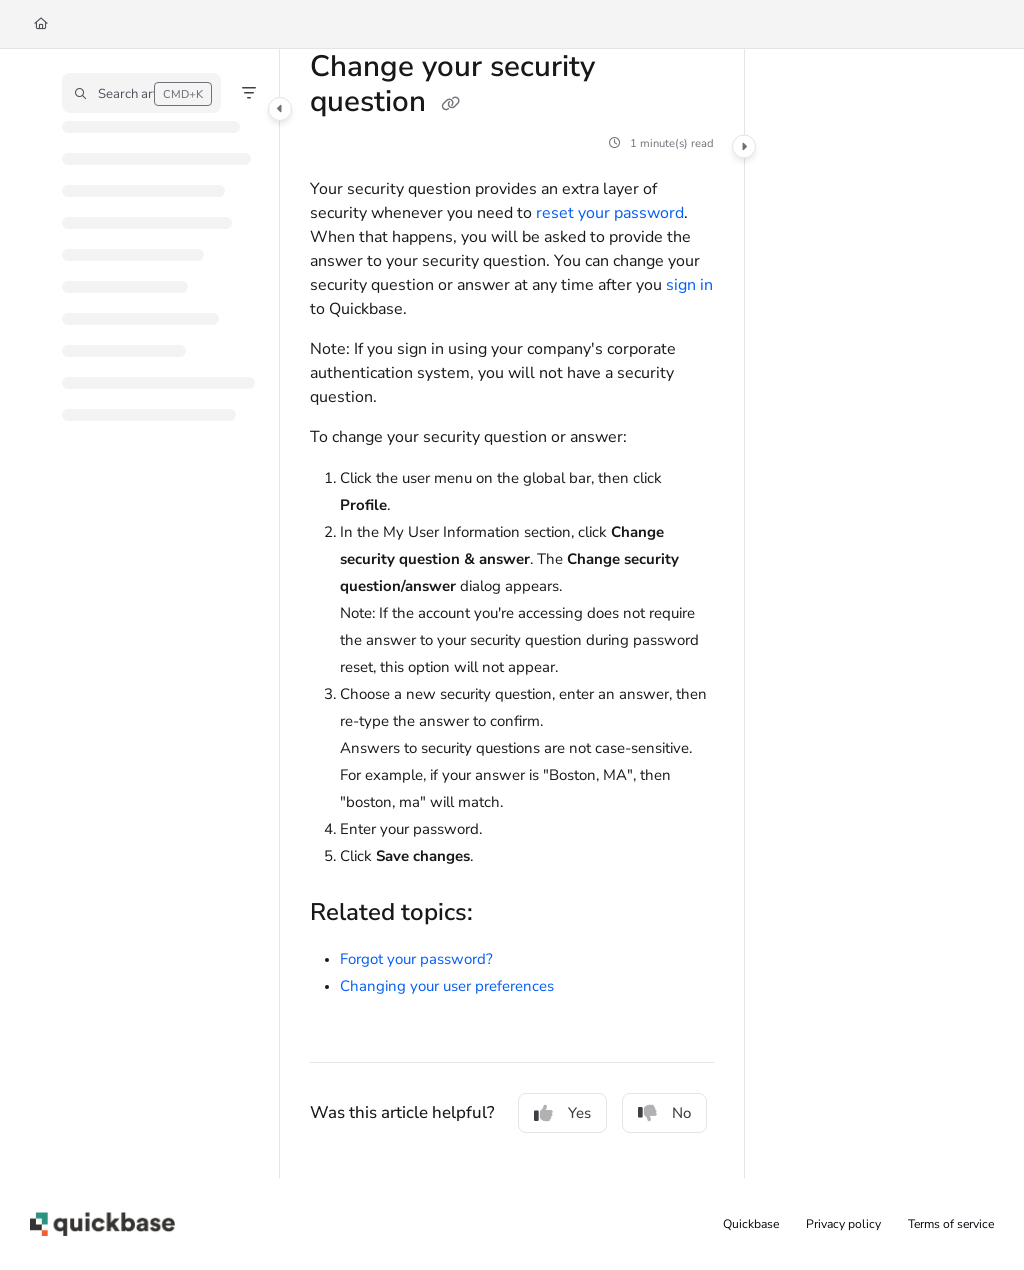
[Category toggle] (280, 109)
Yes (562, 1113)
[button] (141, 93)
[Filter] (249, 93)
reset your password (610, 213)
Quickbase (751, 1224)
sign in (689, 285)
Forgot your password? (416, 959)
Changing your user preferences (447, 986)
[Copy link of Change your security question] (450, 104)
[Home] (41, 24)
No (664, 1113)
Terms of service (951, 1224)
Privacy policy (843, 1224)
